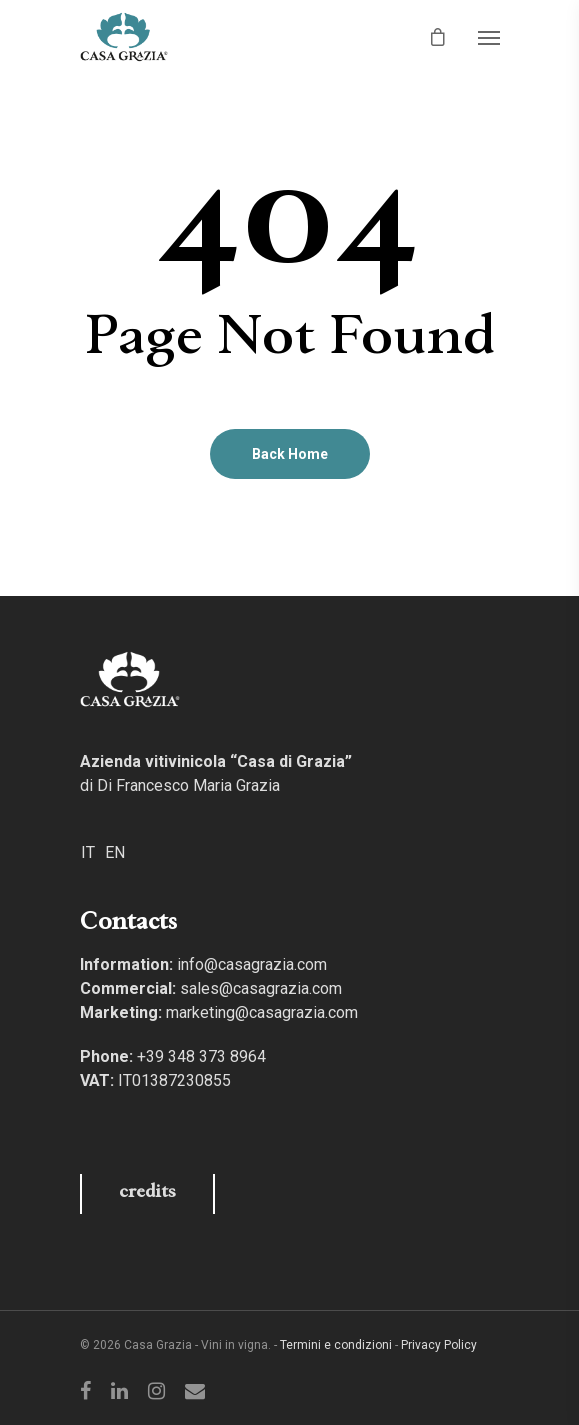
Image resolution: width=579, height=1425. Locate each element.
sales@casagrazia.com (261, 988)
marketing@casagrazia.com (262, 1012)
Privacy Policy (439, 1345)
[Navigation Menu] (489, 37)
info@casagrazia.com (252, 964)
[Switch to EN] (115, 851)
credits (147, 1193)
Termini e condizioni (336, 1345)
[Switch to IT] (88, 851)
